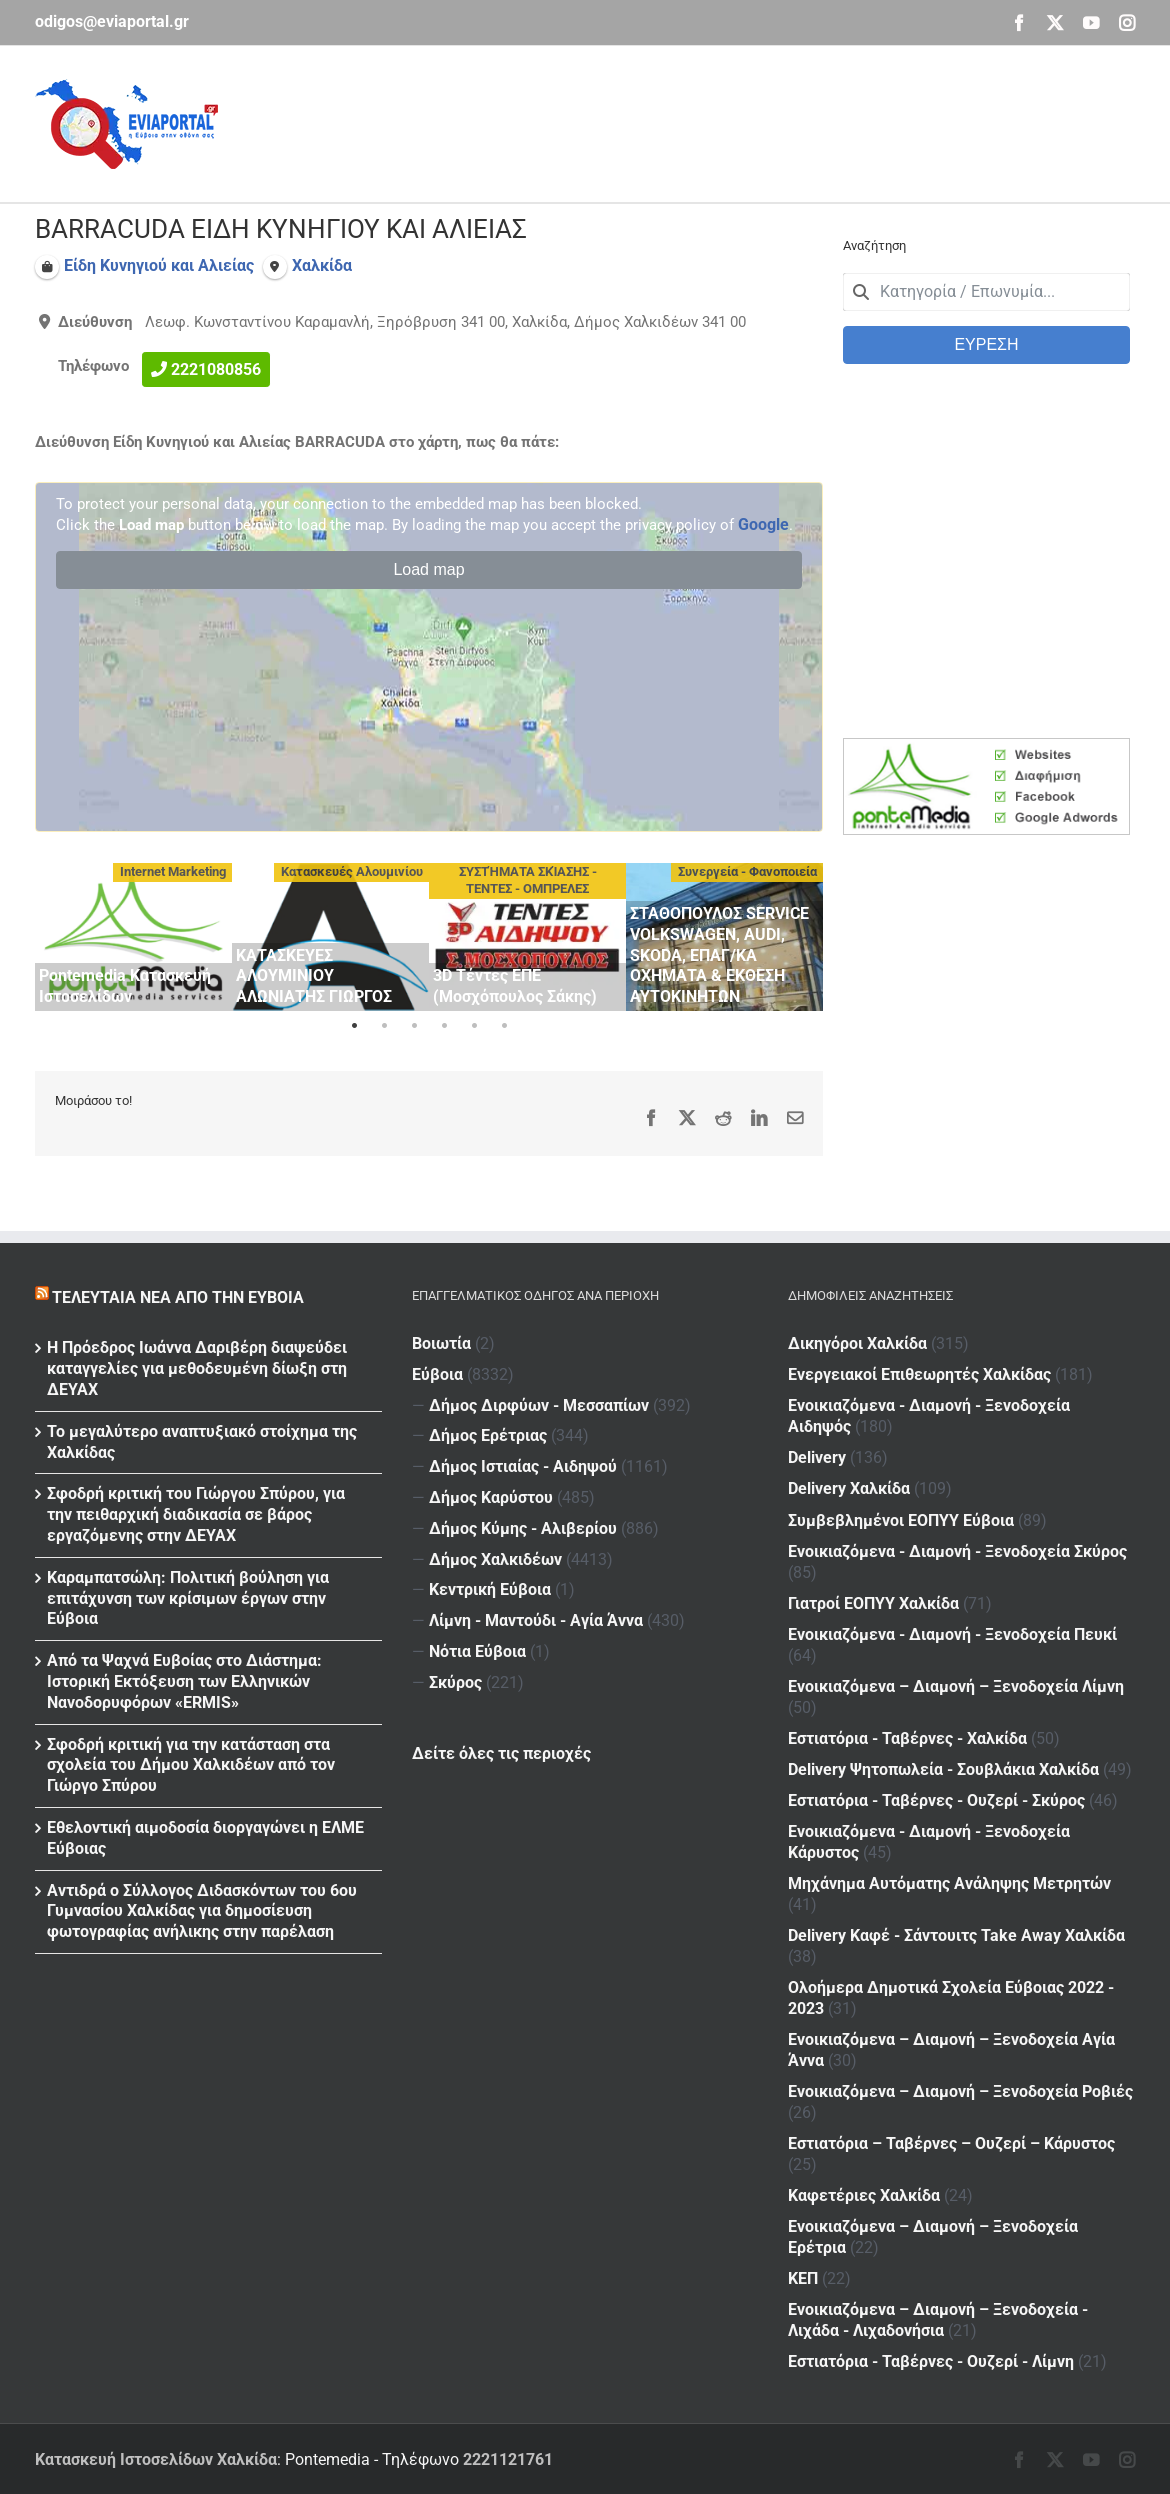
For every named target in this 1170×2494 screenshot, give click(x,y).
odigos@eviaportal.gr (112, 21)
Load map (428, 569)
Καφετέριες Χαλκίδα (864, 2195)
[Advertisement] (771, 121)
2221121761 (508, 2459)
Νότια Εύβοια (477, 1651)
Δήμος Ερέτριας (488, 1435)
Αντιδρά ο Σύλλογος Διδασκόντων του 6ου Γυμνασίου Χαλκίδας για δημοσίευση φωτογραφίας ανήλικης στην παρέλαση (202, 1911)
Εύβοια (437, 1374)
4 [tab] (444, 1026)
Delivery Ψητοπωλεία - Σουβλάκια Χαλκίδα (943, 1769)
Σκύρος (455, 1682)
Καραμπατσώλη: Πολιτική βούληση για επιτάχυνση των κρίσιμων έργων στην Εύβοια (188, 1598)
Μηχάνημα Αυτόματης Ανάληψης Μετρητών (949, 1883)
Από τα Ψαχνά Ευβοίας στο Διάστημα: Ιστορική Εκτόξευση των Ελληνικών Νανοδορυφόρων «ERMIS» (184, 1681)
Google (763, 524)
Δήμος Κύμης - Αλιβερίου (523, 1528)
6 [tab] (504, 1026)
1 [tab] (354, 1026)
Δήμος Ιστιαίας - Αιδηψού (523, 1466)
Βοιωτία (441, 1343)
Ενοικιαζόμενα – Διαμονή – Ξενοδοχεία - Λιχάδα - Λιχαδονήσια (938, 2320)
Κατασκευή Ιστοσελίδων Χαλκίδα (156, 2459)
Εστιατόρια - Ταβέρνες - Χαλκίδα (907, 1738)
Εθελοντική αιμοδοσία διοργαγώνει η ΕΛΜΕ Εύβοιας (205, 1838)
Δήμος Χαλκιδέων (495, 1559)
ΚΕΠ (803, 2278)
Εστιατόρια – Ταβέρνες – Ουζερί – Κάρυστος (951, 2143)
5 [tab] (474, 1026)
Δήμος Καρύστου (491, 1497)
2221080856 (216, 369)
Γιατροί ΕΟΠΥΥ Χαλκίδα (873, 1603)
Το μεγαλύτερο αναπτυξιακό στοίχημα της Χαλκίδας (202, 1442)
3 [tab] (414, 1026)
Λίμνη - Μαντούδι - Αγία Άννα (536, 1620)
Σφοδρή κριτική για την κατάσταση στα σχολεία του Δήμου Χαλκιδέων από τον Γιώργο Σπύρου (191, 1765)
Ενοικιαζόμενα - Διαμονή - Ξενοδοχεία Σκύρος (957, 1551)
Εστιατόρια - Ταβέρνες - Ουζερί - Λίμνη (931, 2361)
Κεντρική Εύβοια (490, 1589)
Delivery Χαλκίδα (849, 1488)
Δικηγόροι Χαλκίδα (857, 1343)
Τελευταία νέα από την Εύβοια (178, 1297)
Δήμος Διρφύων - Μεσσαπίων (539, 1405)
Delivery (817, 1457)
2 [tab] (384, 1026)
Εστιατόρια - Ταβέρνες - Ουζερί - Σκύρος (936, 1800)
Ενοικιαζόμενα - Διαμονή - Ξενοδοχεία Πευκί (952, 1634)
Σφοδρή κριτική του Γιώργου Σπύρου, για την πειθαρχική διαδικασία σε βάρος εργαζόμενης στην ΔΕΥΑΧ (196, 1514)
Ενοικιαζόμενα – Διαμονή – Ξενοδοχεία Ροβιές (960, 2091)
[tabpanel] (133, 937)
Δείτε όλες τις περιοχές (501, 1753)
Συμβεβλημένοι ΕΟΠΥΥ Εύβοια (901, 1519)
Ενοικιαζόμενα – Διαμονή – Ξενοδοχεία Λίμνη (956, 1686)
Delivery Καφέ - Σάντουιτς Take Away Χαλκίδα (956, 1935)
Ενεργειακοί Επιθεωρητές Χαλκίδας (919, 1374)
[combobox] (986, 292)
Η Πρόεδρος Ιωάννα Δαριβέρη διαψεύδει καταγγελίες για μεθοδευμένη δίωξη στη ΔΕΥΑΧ (197, 1368)
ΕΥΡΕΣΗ (986, 344)
